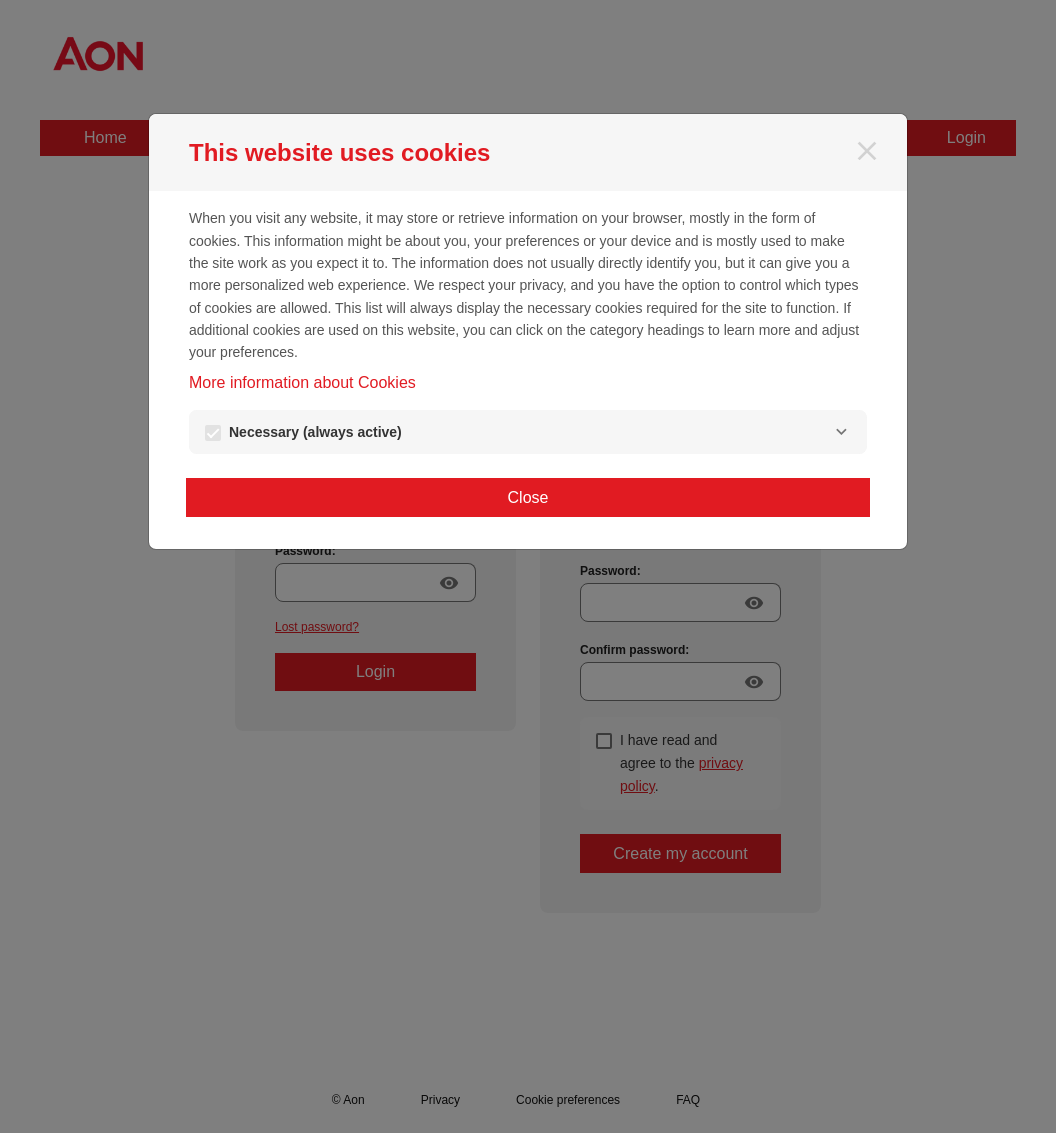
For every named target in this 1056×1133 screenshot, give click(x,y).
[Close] (867, 151)
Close (528, 497)
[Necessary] (841, 432)
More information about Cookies (302, 382)
